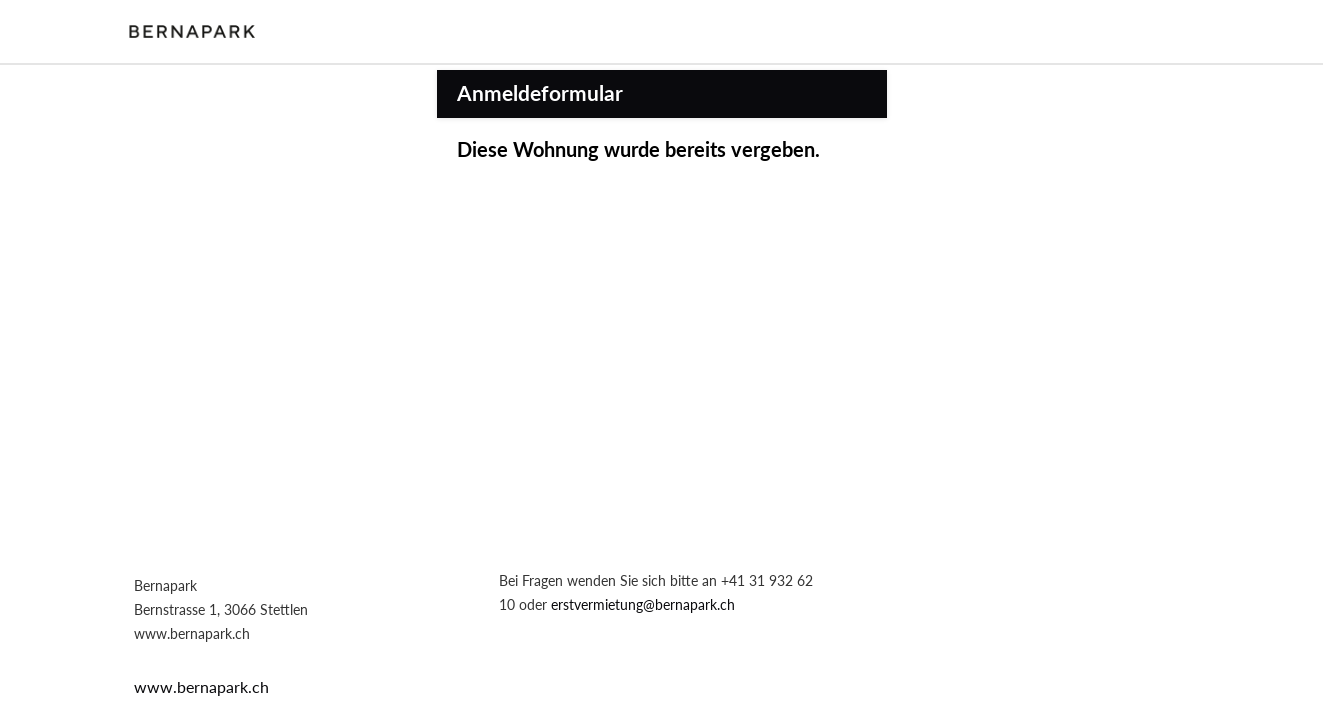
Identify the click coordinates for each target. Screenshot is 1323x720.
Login (1184, 31)
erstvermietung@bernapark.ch (643, 604)
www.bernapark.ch (201, 686)
